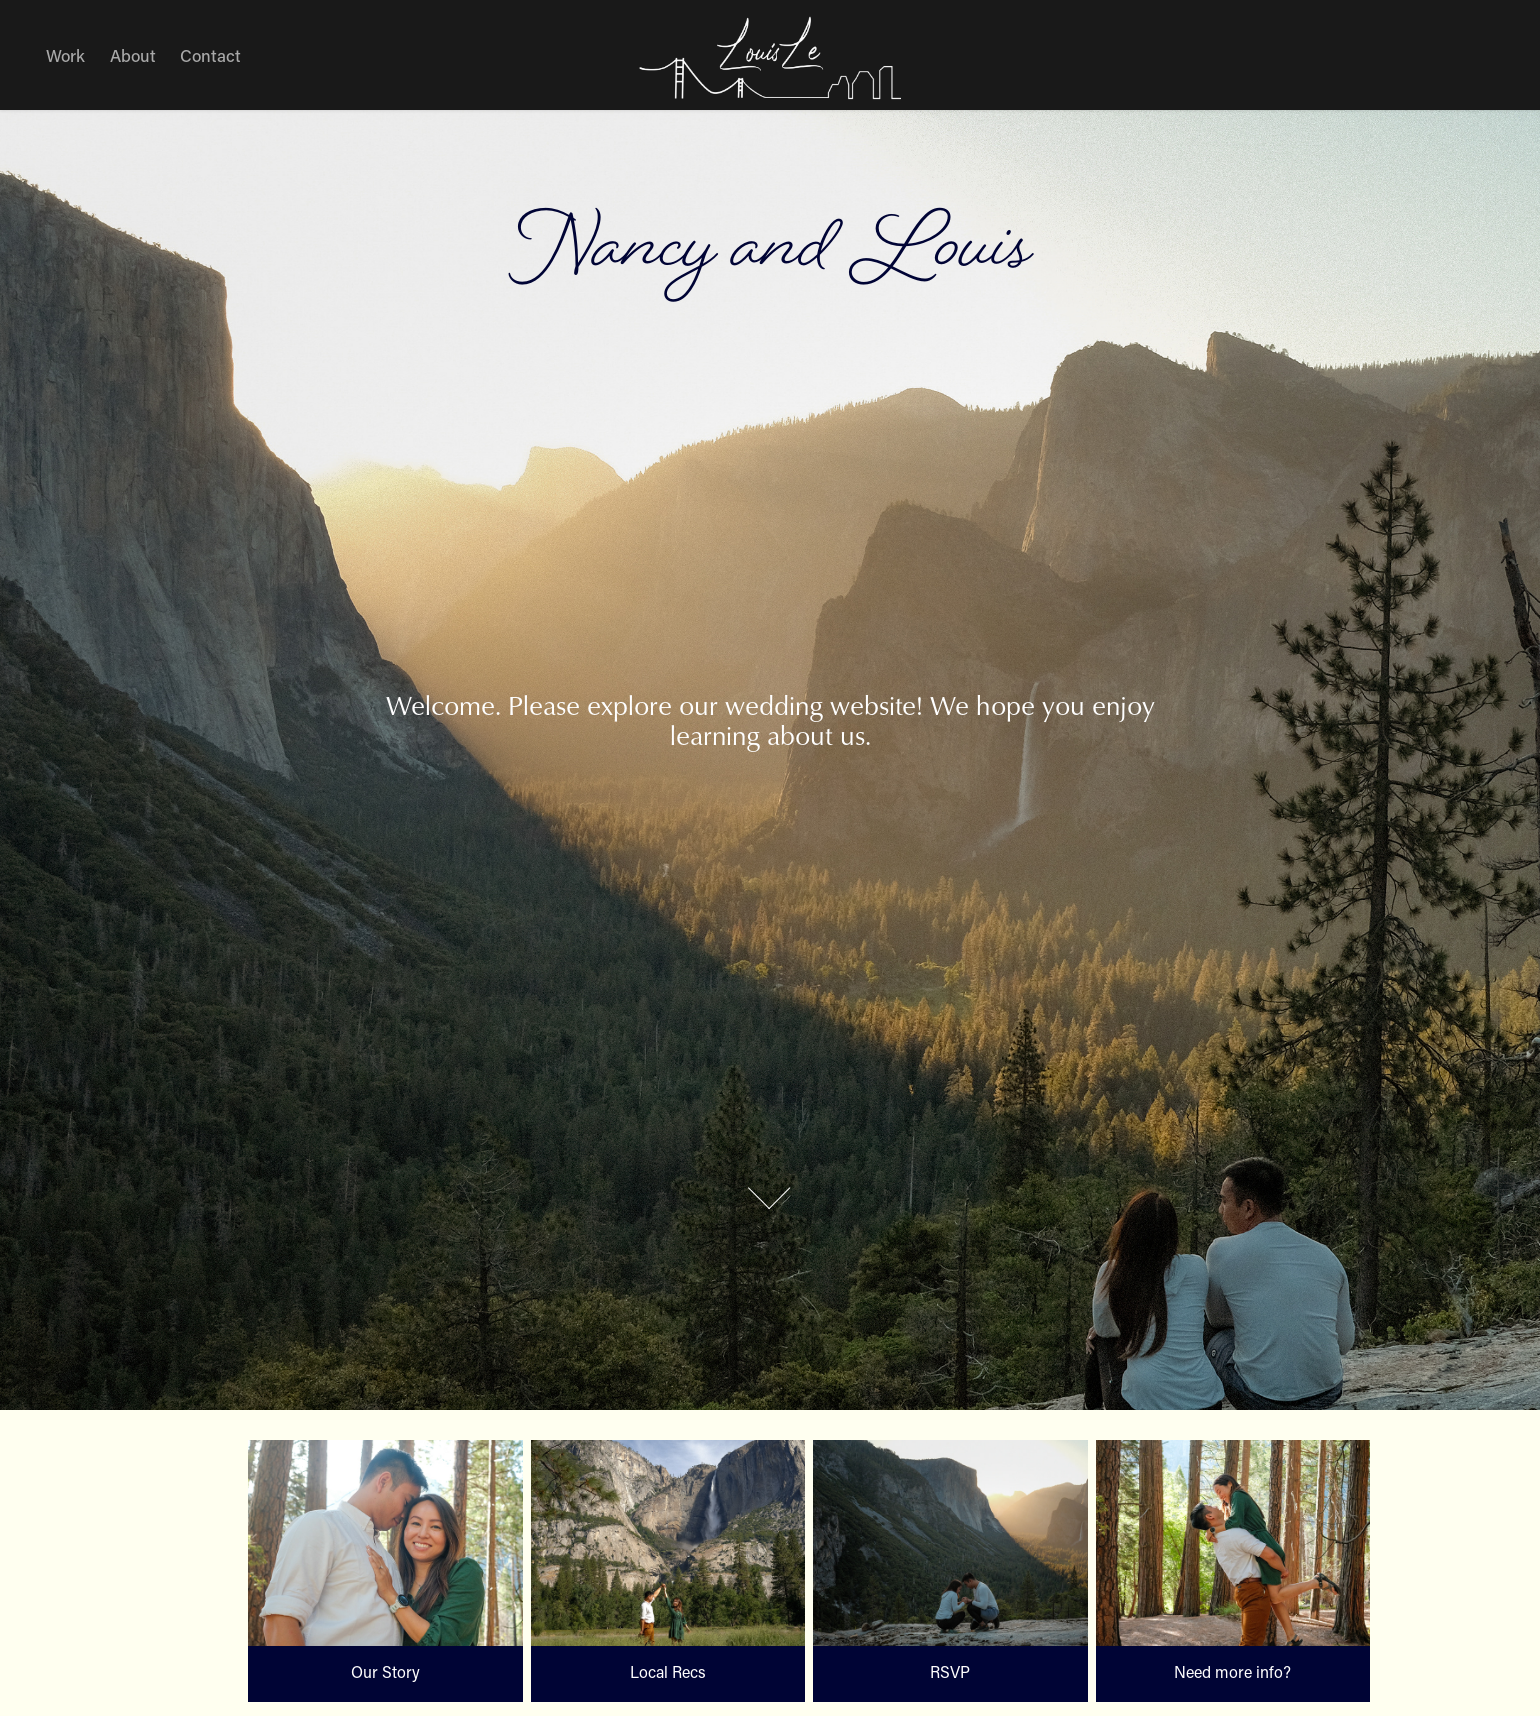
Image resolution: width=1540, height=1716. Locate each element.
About (133, 55)
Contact (210, 55)
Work (65, 55)
